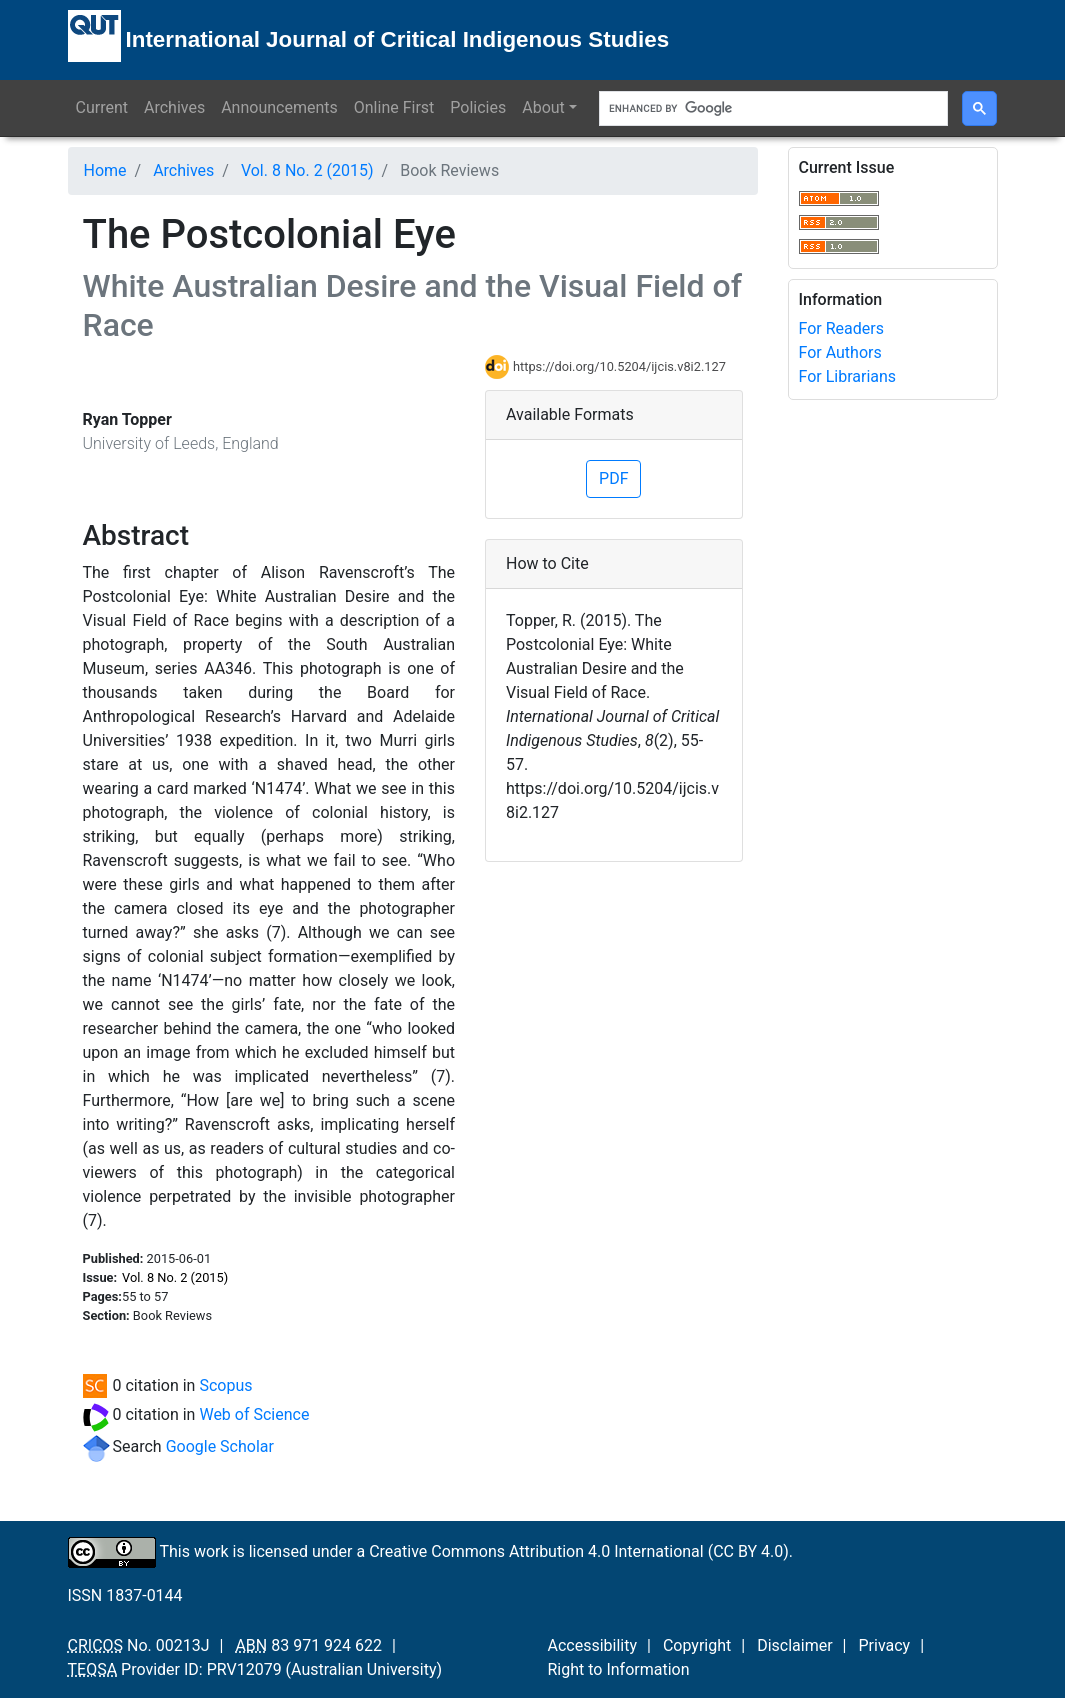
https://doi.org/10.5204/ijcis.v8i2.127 (619, 366)
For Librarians (848, 376)
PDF (613, 478)
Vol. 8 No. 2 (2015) (307, 170)
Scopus (225, 1385)
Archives (174, 107)
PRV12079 (244, 1669)
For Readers (841, 328)
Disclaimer (794, 1645)
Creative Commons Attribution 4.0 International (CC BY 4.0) (579, 1550)
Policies (478, 107)
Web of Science (254, 1414)
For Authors (840, 352)
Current (102, 107)
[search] (771, 109)
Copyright (697, 1645)
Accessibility (593, 1645)
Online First (394, 107)
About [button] (543, 107)
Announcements (279, 107)
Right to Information (619, 1669)
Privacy (884, 1645)
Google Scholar (220, 1446)
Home (105, 170)
